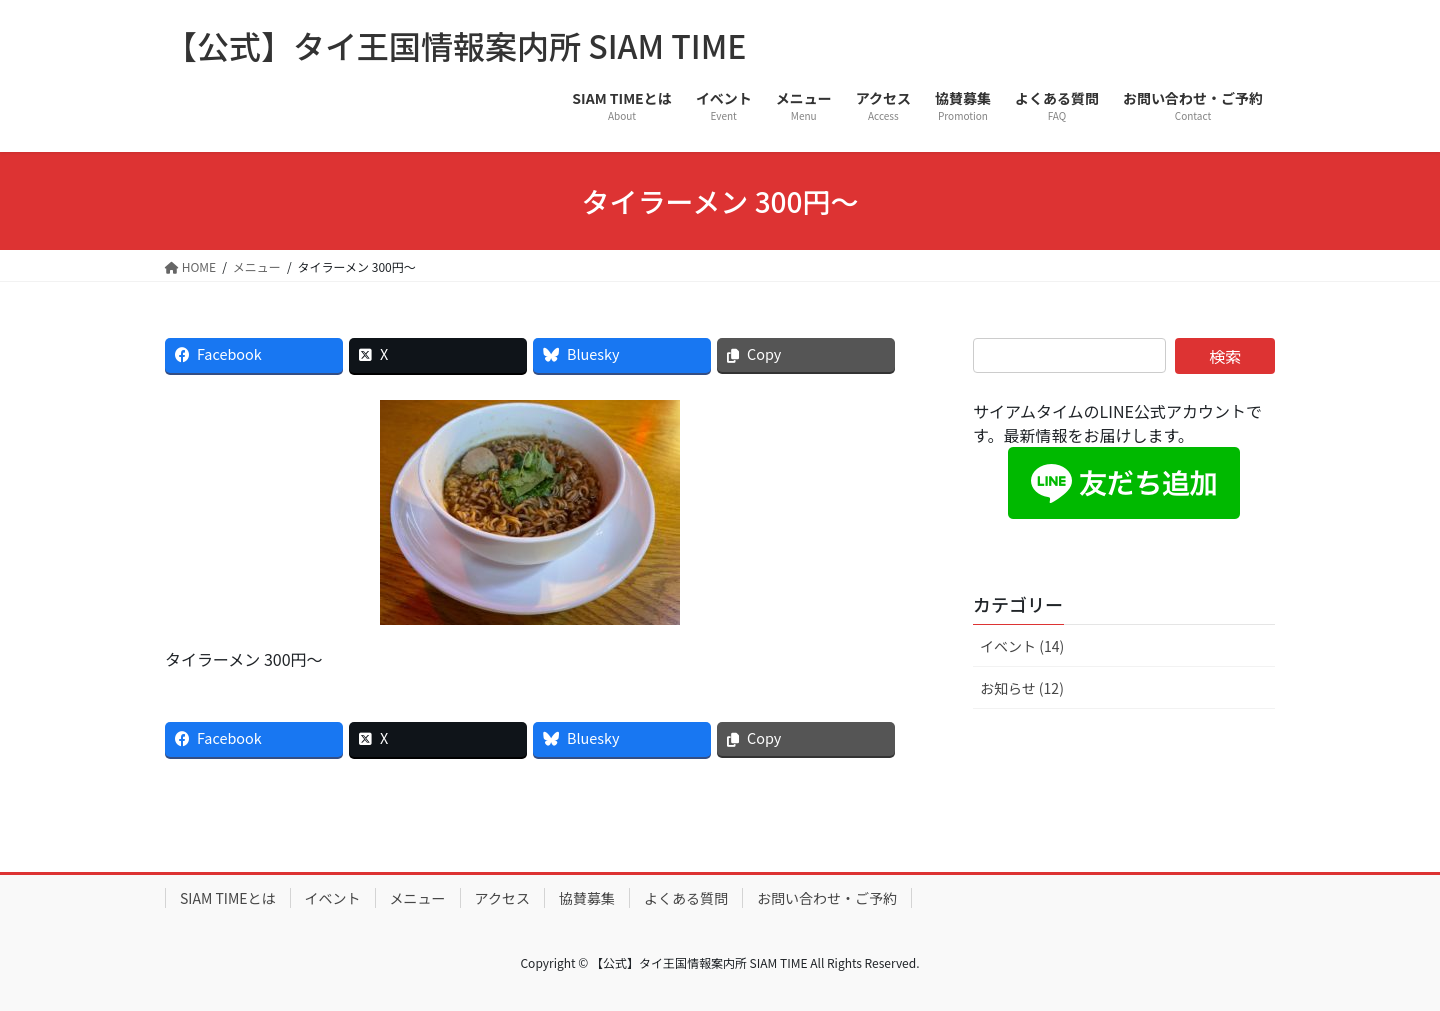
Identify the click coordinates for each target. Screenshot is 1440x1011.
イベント (333, 898)
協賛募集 (587, 898)
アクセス (502, 898)
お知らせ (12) (1022, 688)
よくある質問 (686, 898)
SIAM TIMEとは (228, 898)
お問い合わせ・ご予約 (827, 898)
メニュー (418, 898)
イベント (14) (1022, 646)
